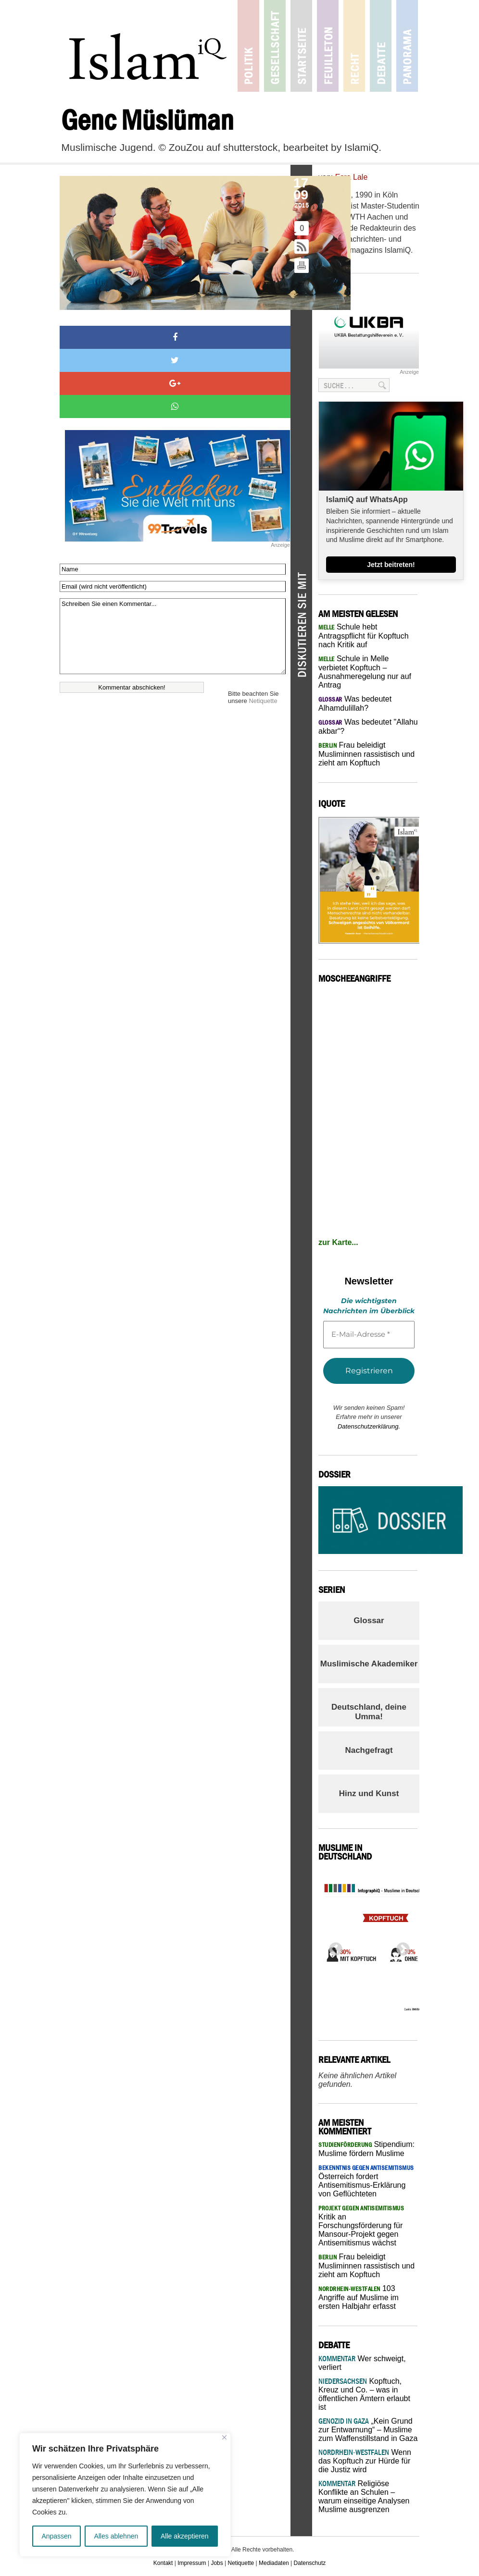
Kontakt (163, 2563)
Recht (354, 46)
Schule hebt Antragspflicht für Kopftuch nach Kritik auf (363, 636)
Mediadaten (274, 2563)
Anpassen (56, 2536)
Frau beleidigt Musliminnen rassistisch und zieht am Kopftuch (366, 754)
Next (400, 1946)
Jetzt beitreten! (391, 564)
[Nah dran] (224, 2437)
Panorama (407, 46)
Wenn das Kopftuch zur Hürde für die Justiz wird (364, 2461)
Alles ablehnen (116, 2536)
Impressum (191, 2563)
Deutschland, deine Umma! (368, 1711)
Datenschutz (310, 2563)
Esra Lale (351, 177)
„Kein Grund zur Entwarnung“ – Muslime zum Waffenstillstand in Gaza (367, 2429)
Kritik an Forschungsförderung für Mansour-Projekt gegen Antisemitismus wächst (361, 2226)
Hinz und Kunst (369, 1793)
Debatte (380, 46)
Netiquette (263, 700)
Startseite (301, 46)
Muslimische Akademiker (369, 1663)
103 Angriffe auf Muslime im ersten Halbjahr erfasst (358, 2297)
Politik (248, 46)
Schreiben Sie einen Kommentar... (173, 636)
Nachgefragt (368, 1750)
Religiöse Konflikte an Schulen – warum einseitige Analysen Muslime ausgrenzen (363, 2496)
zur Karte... (338, 1242)
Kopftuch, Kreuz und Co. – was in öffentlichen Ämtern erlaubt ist (364, 2394)
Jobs (217, 2563)
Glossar (368, 1620)
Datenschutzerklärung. (369, 1426)
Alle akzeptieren (185, 2536)
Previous (333, 1946)
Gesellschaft (275, 46)
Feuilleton (328, 46)
